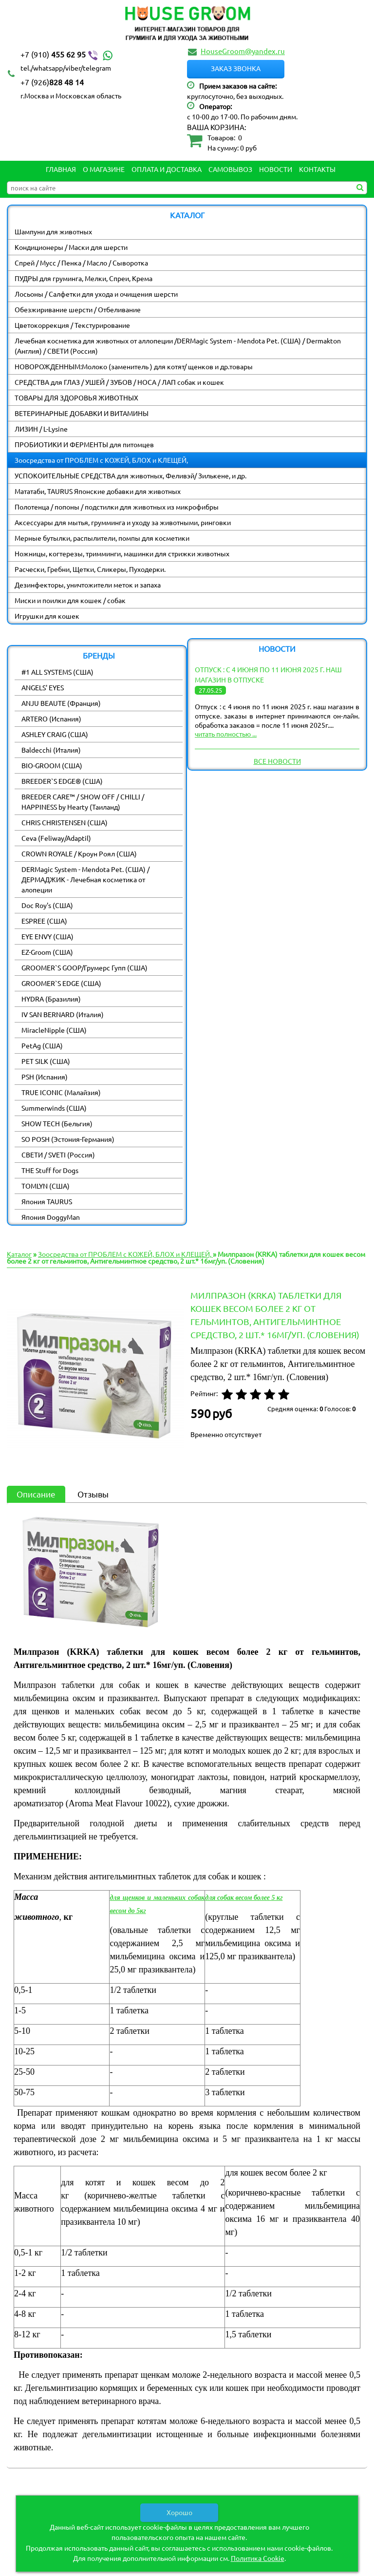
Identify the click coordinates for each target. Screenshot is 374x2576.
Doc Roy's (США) (47, 905)
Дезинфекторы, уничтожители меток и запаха (88, 584)
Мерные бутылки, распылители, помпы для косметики (102, 537)
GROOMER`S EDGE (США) (61, 983)
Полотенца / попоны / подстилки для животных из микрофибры (117, 506)
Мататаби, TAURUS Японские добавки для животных (98, 491)
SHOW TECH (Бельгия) (57, 1123)
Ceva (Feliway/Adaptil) (56, 837)
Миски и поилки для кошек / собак (70, 600)
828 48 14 (52, 82)
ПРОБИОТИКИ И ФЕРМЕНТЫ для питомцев (84, 444)
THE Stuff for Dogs (49, 1170)
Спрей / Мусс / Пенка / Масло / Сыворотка (81, 262)
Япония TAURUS (46, 1201)
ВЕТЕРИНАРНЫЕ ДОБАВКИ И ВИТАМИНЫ (82, 413)
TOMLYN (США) (45, 1185)
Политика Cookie (257, 2558)
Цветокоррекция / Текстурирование (72, 325)
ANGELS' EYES (42, 687)
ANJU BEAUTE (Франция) (61, 703)
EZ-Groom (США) (47, 951)
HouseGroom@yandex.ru (243, 51)
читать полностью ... (226, 733)
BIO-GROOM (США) (51, 765)
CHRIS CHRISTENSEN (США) (64, 822)
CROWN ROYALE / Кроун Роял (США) (79, 853)
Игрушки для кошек (47, 615)
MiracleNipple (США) (54, 1029)
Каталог (19, 1254)
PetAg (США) (42, 1045)
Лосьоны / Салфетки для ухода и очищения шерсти (96, 293)
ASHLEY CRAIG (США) (54, 734)
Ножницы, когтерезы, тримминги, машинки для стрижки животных (122, 553)
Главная (61, 169)
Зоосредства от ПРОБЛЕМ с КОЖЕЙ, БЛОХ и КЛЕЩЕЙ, (101, 459)
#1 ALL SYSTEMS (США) (57, 671)
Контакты (317, 169)
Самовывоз (230, 169)
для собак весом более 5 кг (243, 1897)
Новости (275, 169)
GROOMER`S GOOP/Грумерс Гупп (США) (84, 967)
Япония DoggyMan (50, 1216)
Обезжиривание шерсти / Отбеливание (78, 309)
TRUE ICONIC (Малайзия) (61, 1092)
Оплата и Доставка (166, 169)
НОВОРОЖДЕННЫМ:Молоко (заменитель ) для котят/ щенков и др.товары (134, 366)
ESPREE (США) (44, 920)
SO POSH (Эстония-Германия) (67, 1139)
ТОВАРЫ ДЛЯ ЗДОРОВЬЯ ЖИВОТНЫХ (76, 397)
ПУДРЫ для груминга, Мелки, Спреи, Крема (83, 278)
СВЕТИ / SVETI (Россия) (58, 1154)
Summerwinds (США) (54, 1107)
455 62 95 (67, 54)
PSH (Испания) (44, 1076)
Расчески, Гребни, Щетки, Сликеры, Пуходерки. (90, 569)
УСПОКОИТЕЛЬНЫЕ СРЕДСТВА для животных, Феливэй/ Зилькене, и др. (130, 475)
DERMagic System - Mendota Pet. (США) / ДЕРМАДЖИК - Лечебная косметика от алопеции (85, 879)
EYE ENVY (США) (47, 936)
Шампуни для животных (53, 231)
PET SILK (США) (45, 1061)
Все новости (277, 761)
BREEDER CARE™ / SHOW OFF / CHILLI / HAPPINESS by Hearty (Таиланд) (82, 801)
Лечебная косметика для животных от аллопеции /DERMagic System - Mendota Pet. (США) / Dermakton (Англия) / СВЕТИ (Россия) (178, 345)
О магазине (104, 169)
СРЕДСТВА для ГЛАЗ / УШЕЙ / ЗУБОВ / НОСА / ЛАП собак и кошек (119, 382)
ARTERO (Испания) (51, 718)
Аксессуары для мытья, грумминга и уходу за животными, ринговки (123, 522)
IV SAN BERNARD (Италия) (62, 1014)
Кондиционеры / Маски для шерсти (71, 247)
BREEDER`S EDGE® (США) (62, 781)
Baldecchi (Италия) (51, 749)
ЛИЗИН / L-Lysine (41, 428)
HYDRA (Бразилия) (51, 998)
